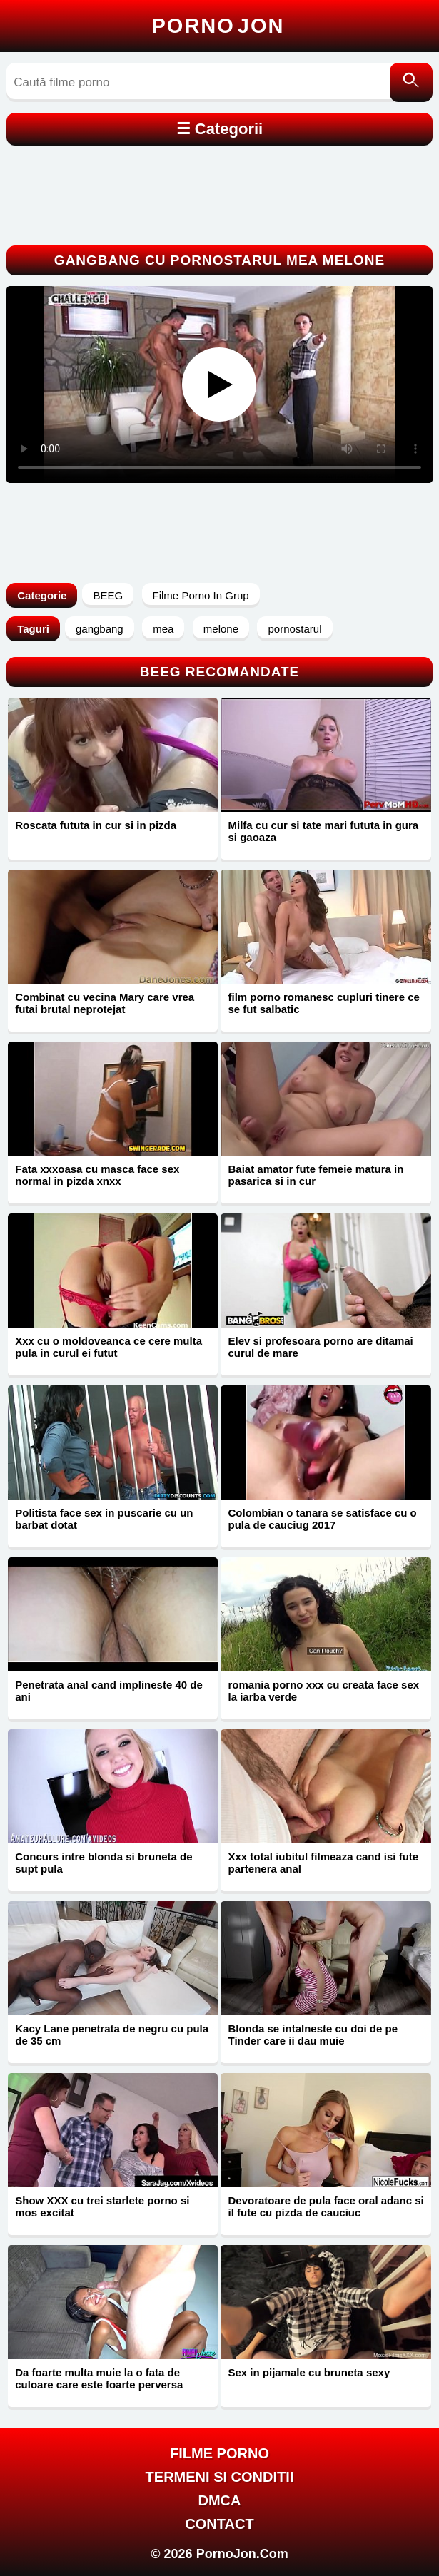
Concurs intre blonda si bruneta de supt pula (103, 1862)
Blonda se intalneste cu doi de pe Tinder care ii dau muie (313, 2034)
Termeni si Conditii (220, 2477)
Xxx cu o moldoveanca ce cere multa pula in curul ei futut (108, 1347)
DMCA (219, 2500)
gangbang (99, 629)
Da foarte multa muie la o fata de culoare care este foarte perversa (99, 2378)
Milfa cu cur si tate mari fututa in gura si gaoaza (323, 831)
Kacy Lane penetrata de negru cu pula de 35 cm (111, 2034)
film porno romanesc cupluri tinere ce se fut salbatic (323, 1003)
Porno (218, 25)
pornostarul (294, 629)
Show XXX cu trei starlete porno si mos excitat (102, 2206)
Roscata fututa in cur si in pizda (95, 825)
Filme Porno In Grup (201, 595)
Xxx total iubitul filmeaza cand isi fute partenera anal (323, 1862)
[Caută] (411, 82)
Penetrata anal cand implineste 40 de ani (109, 1691)
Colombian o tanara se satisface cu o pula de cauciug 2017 (322, 1519)
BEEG (108, 595)
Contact (219, 2524)
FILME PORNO (219, 2453)
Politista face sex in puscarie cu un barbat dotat (104, 1519)
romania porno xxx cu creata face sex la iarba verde (323, 1691)
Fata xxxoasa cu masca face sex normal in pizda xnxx (97, 1175)
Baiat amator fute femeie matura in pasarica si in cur (315, 1175)
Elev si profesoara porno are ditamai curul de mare (320, 1347)
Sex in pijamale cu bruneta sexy (309, 2372)
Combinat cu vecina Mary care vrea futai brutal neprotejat (104, 1003)
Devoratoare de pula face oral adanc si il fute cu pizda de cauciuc (325, 2206)
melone (220, 629)
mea (163, 629)
